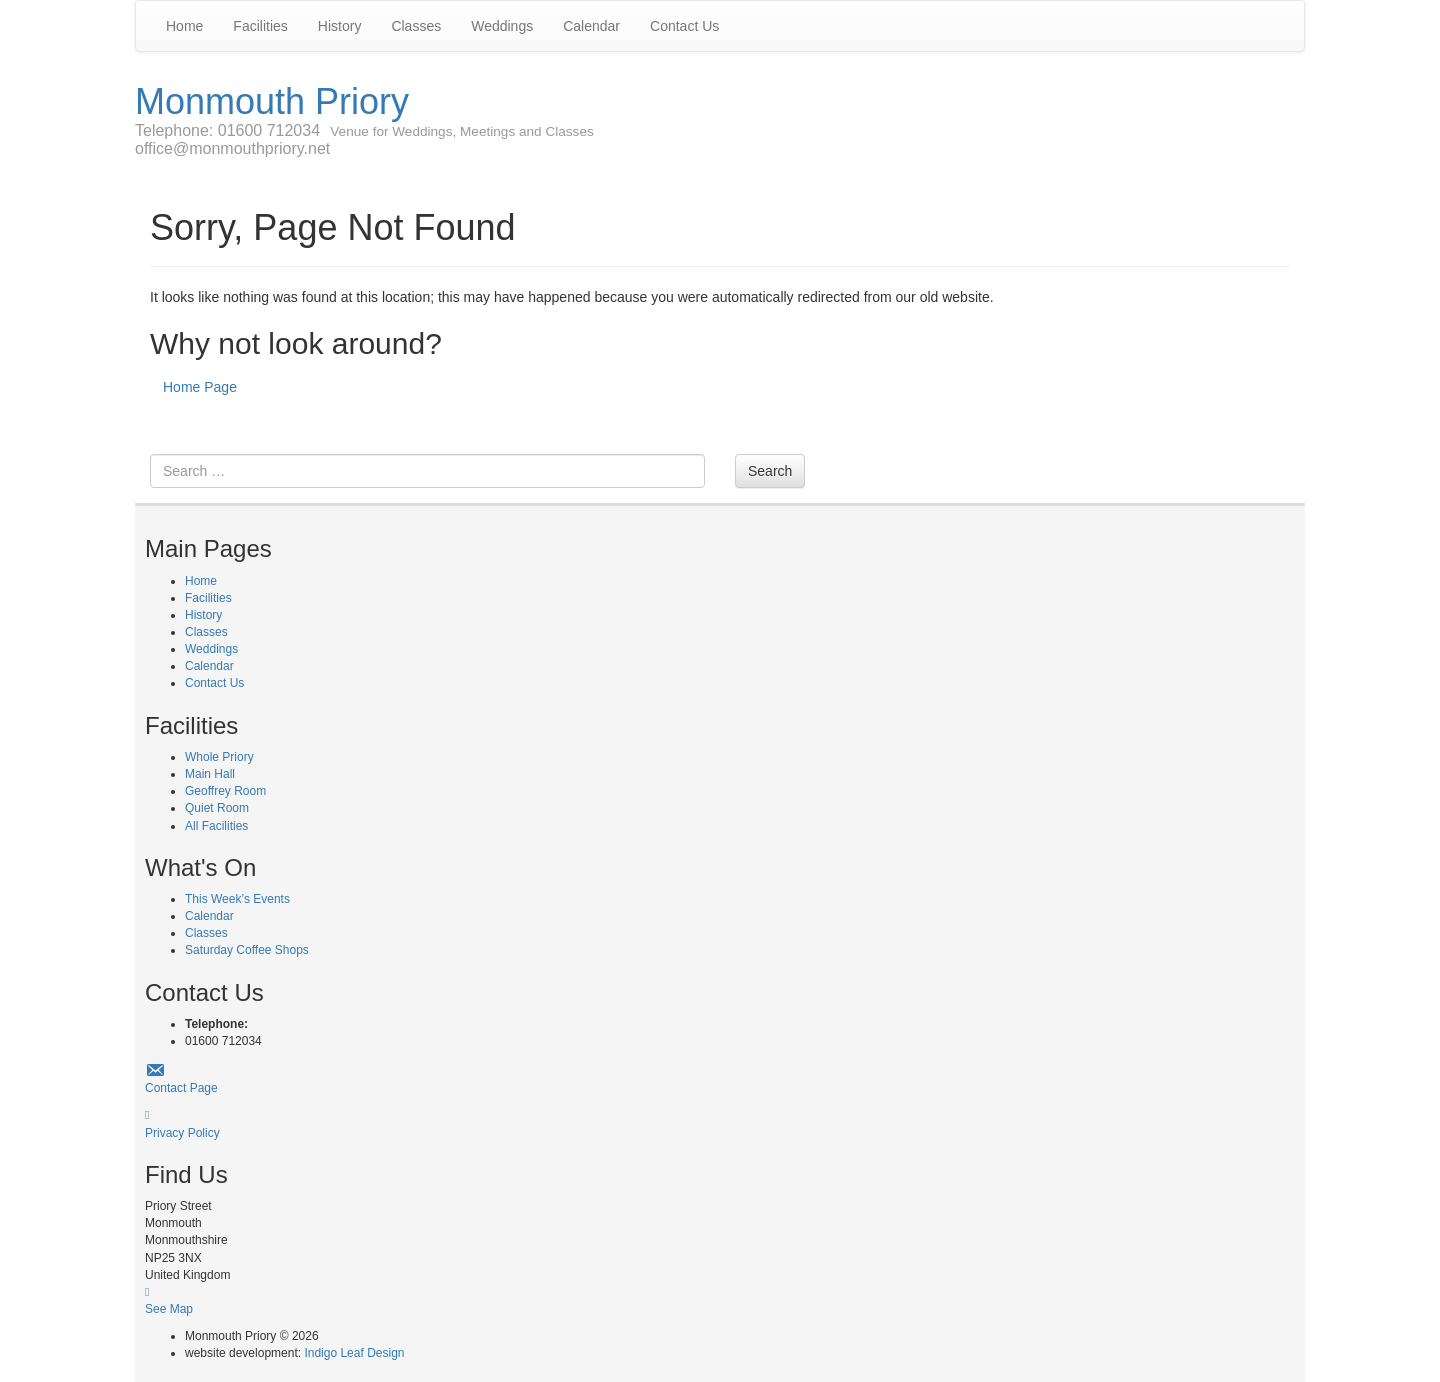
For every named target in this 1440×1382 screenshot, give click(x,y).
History (340, 26)
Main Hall (210, 774)
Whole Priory (219, 757)
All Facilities (216, 826)
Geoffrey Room (225, 791)
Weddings (502, 26)
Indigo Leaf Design (354, 1353)
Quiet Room (217, 808)
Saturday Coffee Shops (247, 950)
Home (184, 26)
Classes (416, 26)
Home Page (200, 387)
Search (770, 471)
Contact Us (684, 26)
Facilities (260, 26)
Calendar (591, 26)
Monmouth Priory (272, 101)
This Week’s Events (237, 899)
